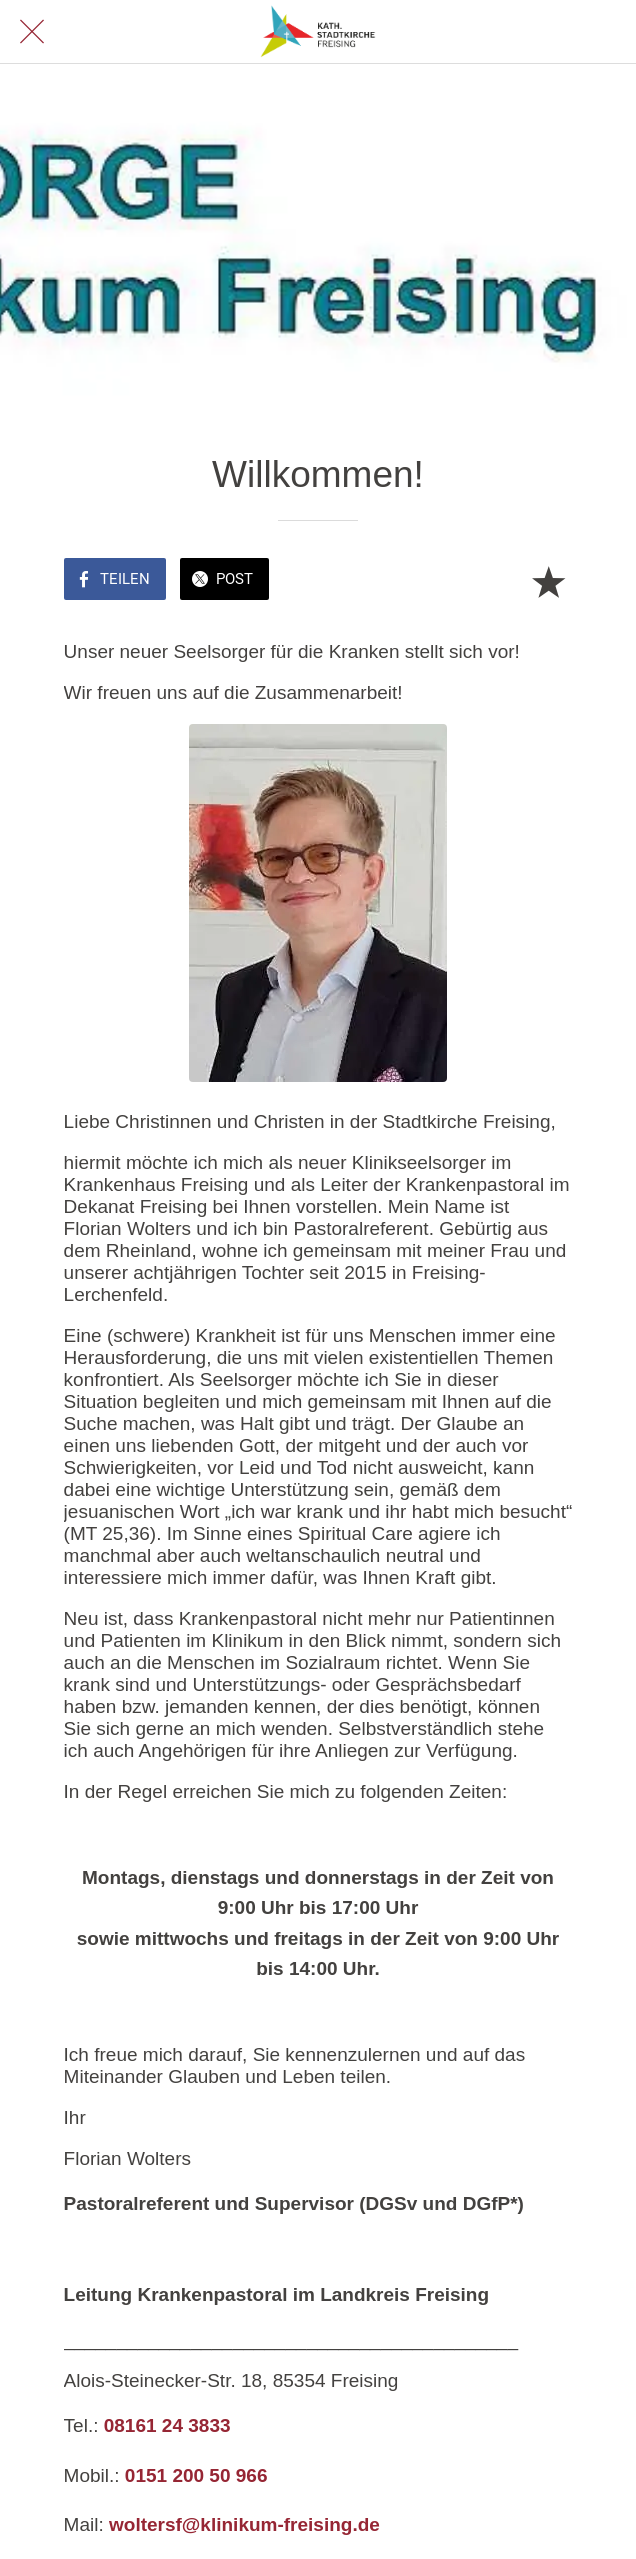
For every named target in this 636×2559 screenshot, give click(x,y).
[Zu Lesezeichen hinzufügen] (548, 581)
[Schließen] (32, 32)
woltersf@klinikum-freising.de (244, 2524)
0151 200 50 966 (196, 2475)
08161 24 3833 (167, 2425)
